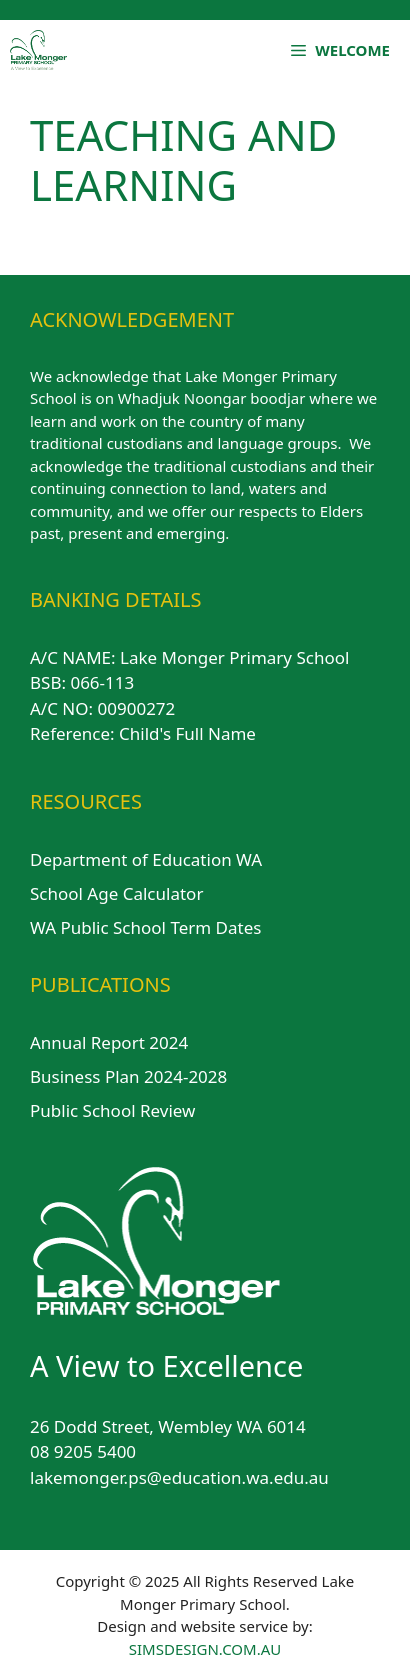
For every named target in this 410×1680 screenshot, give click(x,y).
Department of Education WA (146, 859)
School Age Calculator (116, 893)
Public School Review (112, 1110)
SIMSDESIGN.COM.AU (205, 1649)
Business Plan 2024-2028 (128, 1076)
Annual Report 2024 (109, 1042)
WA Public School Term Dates (145, 927)
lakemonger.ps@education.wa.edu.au (179, 1477)
